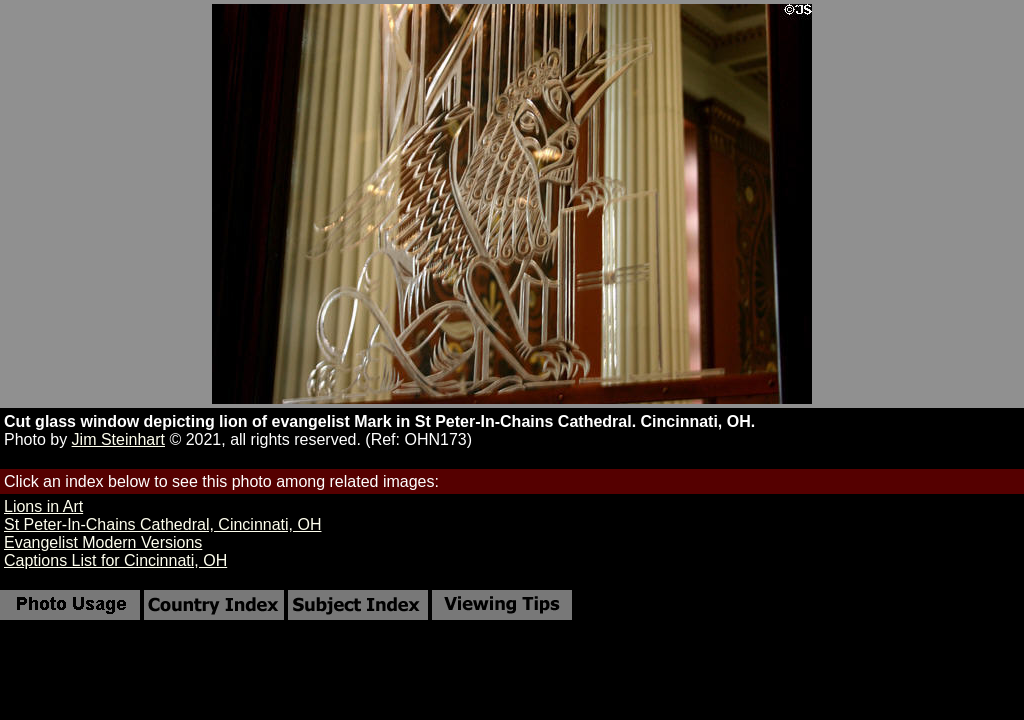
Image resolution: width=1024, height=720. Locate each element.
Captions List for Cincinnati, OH (115, 560)
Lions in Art (43, 506)
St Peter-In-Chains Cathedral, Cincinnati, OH (162, 524)
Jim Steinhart (118, 439)
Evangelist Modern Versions (103, 542)
